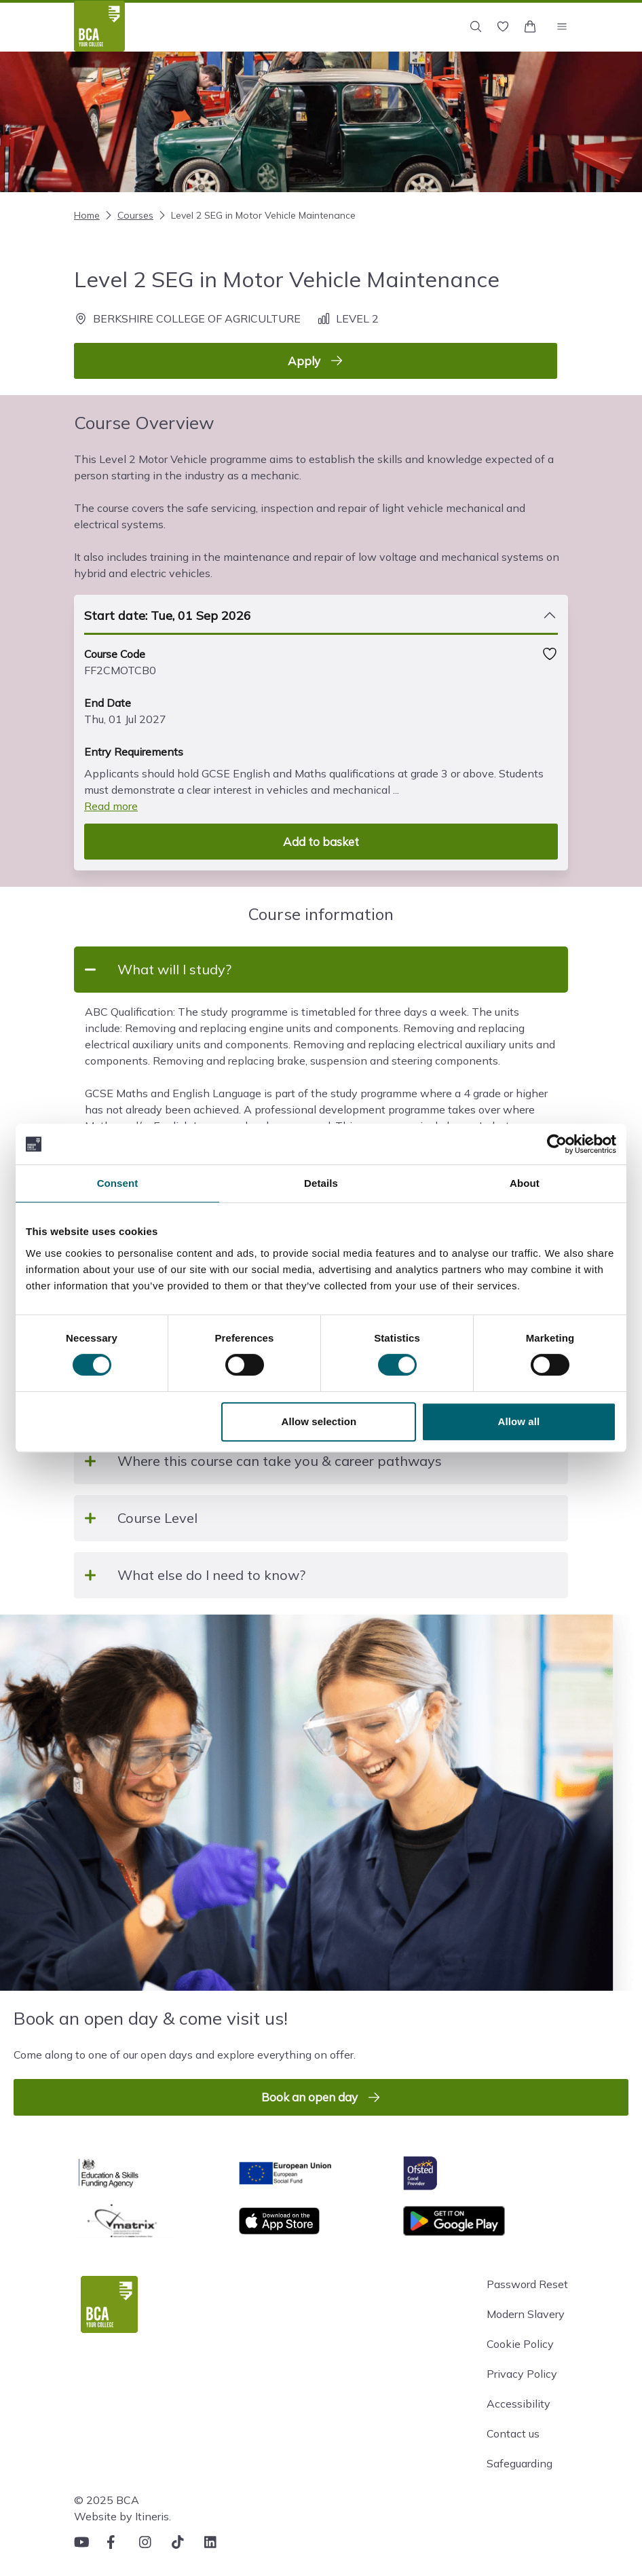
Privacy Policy (522, 2373)
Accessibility (518, 2403)
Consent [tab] (117, 1183)
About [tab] (525, 1183)
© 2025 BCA (106, 2500)
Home (87, 215)
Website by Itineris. (122, 2516)
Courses (127, 215)
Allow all (519, 1421)
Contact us (513, 2433)
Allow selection (319, 1421)
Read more (111, 806)
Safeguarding (519, 2463)
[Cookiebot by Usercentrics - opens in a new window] (556, 1144)
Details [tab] (321, 1183)
